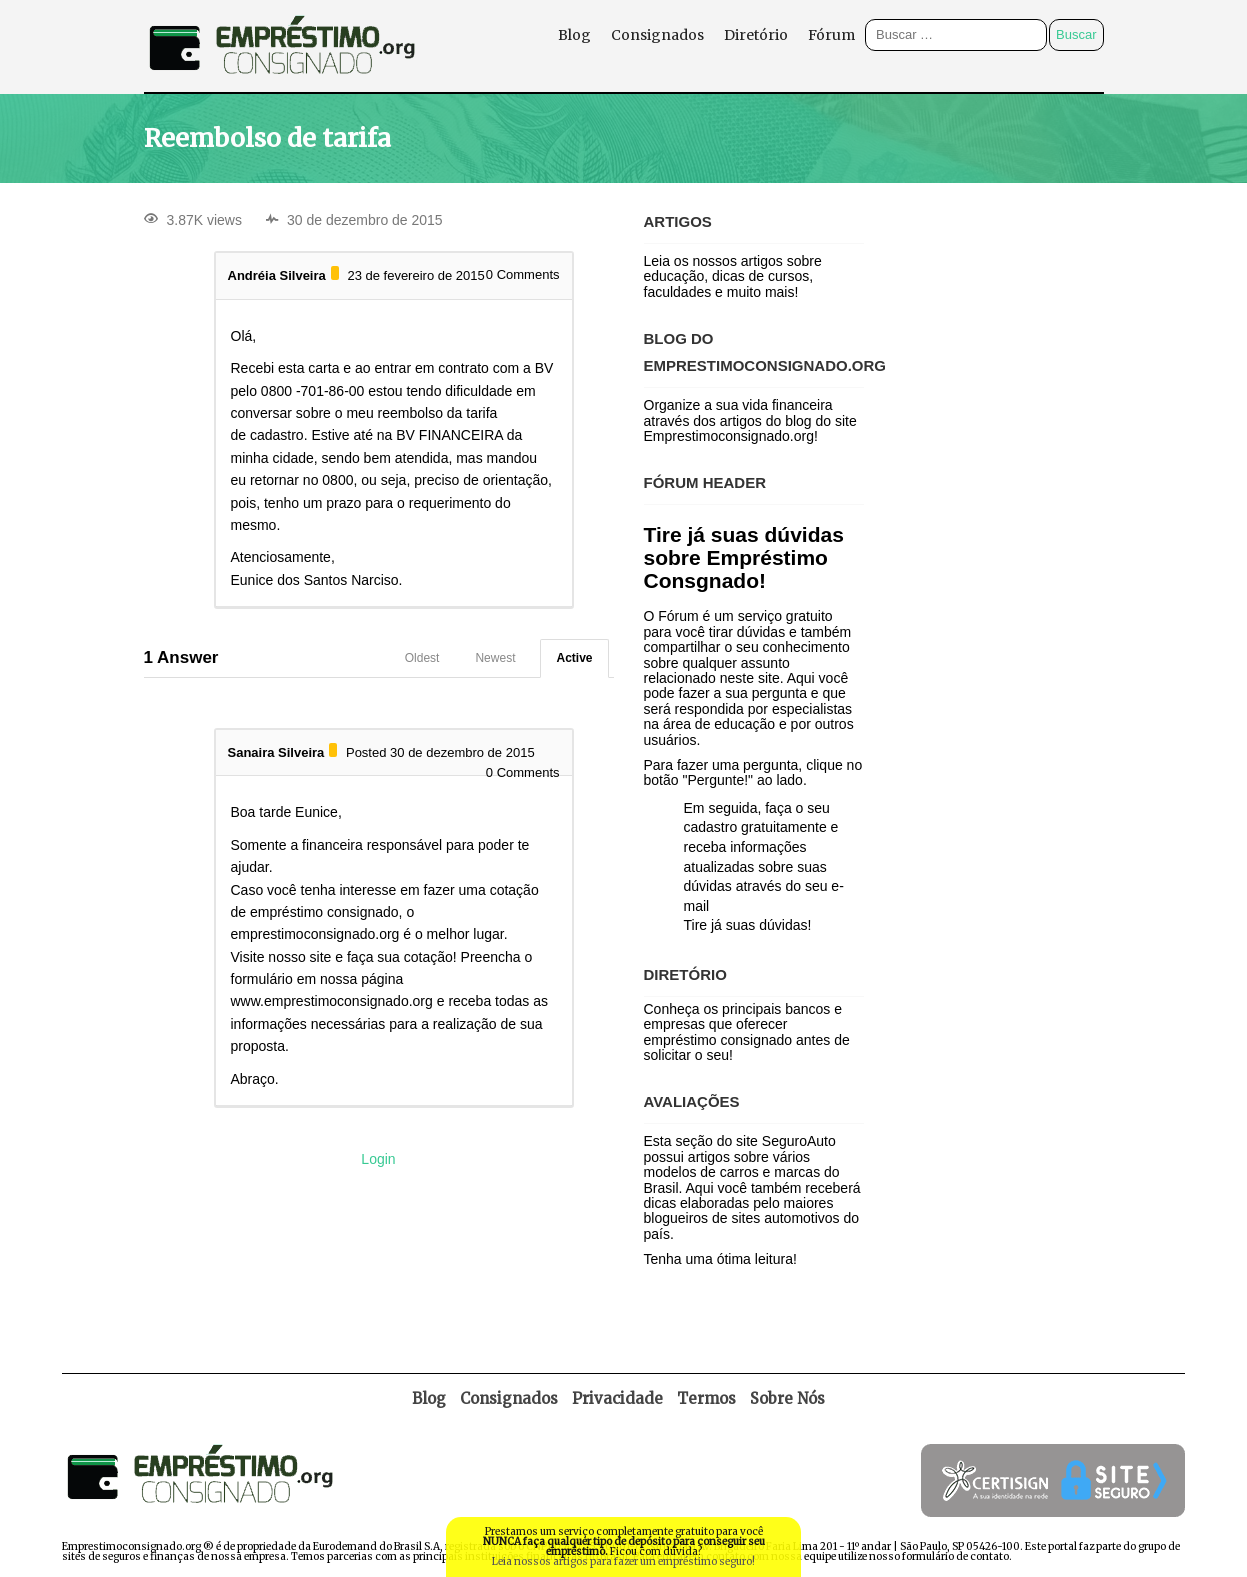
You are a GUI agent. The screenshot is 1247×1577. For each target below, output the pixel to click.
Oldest (422, 658)
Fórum (831, 35)
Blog (574, 35)
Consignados (657, 35)
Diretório (756, 35)
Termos (706, 1398)
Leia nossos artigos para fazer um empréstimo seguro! (623, 1561)
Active (574, 658)
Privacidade (617, 1398)
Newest (495, 658)
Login (378, 1159)
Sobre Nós (787, 1398)
